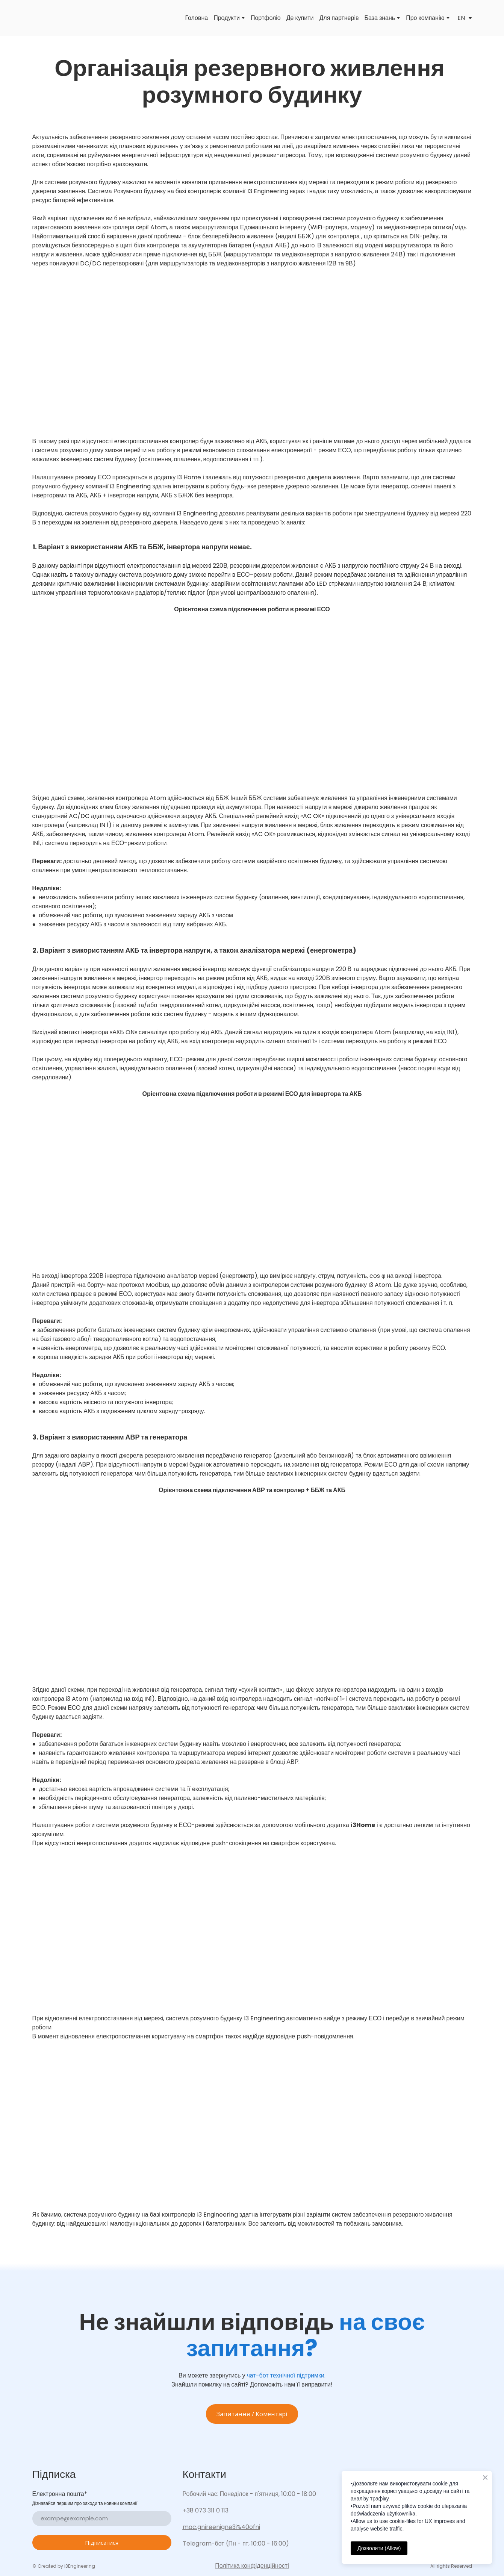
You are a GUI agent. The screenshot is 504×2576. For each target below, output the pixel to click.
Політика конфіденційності (252, 2565)
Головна (196, 18)
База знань (379, 18)
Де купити (300, 18)
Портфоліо (266, 18)
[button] (252, 2414)
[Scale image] (252, 353)
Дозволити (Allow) (379, 2548)
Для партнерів (339, 18)
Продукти (226, 18)
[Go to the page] (42, 18)
